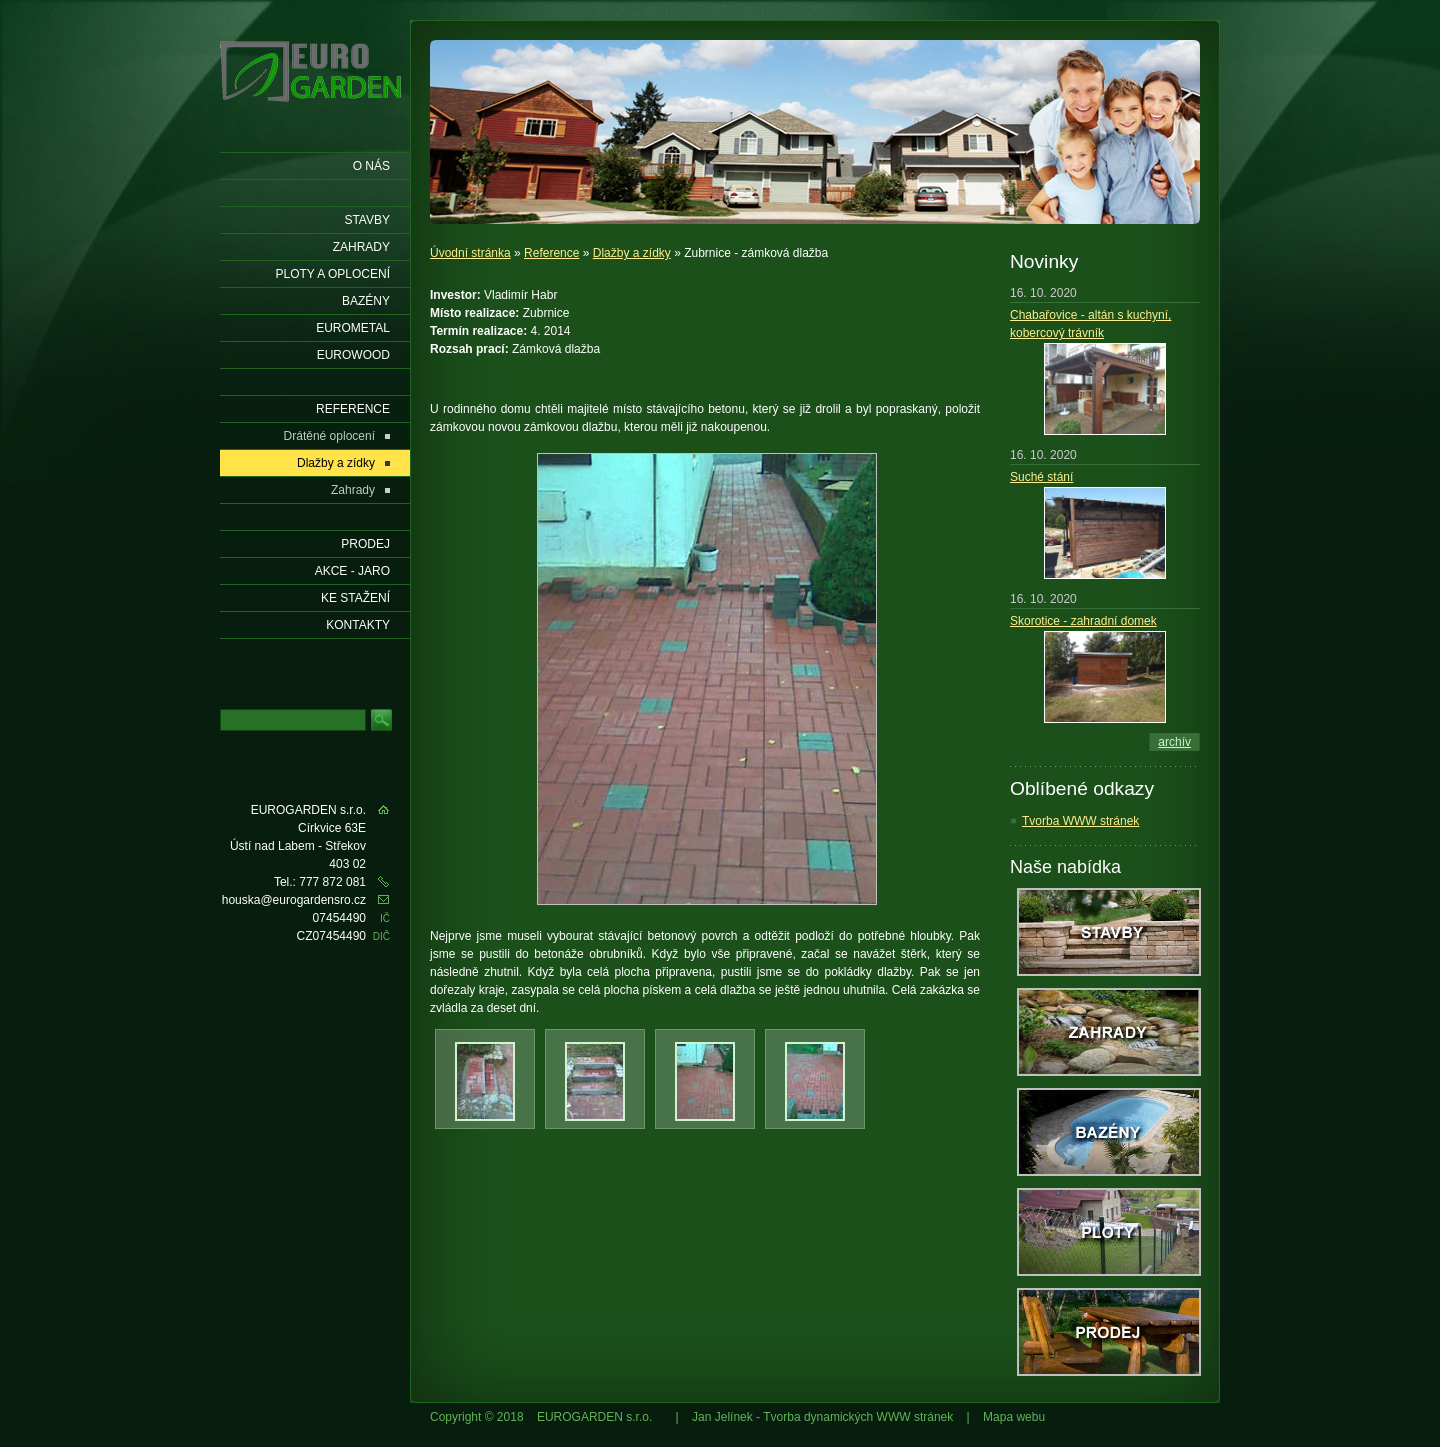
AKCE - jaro (352, 571)
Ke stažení (355, 598)
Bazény (366, 301)
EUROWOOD (353, 355)
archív (1174, 742)
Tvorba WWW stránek (1080, 821)
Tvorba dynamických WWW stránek (858, 1417)
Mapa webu (1014, 1417)
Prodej (365, 544)
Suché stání (1041, 477)
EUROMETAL (353, 328)
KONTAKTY (358, 625)
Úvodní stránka (470, 253)
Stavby (367, 220)
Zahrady (361, 247)
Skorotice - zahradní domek (1083, 621)
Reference (551, 253)
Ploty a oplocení (333, 274)
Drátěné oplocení (329, 436)
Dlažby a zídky (632, 253)
